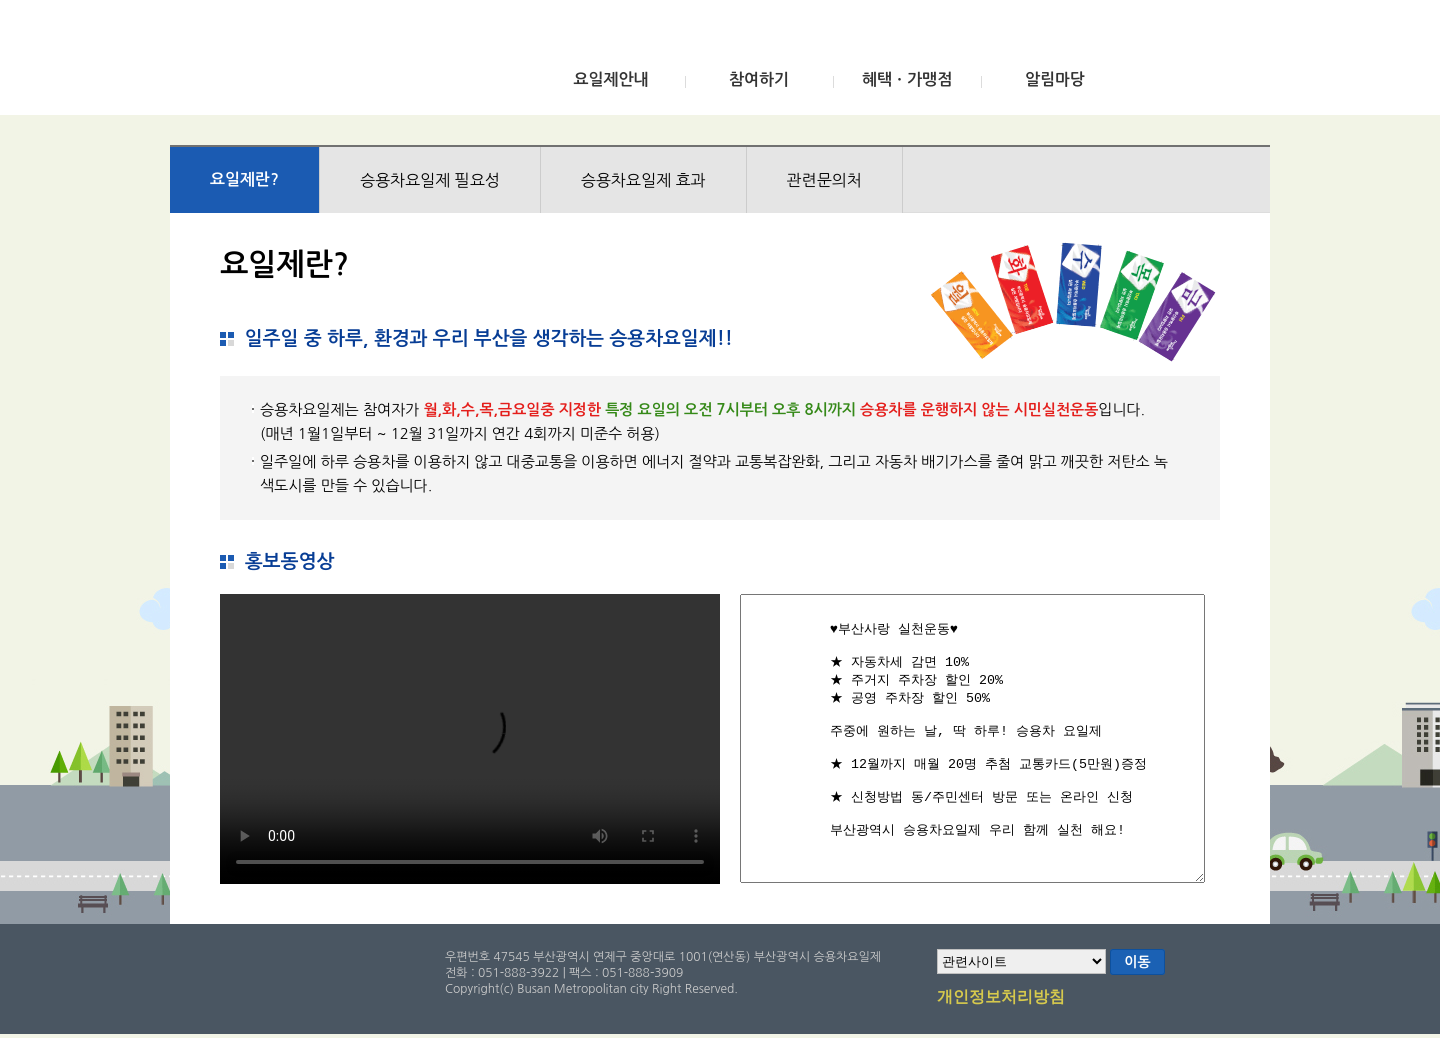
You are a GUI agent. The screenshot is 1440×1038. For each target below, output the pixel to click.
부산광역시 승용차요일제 (318, 63)
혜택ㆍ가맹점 (907, 79)
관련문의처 (824, 180)
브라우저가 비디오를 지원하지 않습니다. (470, 739)
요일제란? (244, 179)
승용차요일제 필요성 (430, 180)
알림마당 (1055, 79)
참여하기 (759, 79)
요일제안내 (610, 79)
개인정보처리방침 (1001, 998)
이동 (1137, 962)
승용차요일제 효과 (643, 180)
